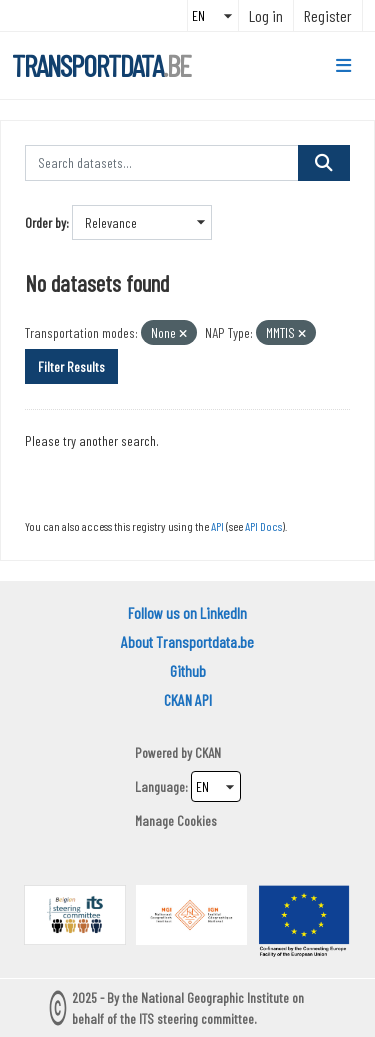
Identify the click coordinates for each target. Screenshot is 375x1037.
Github (188, 670)
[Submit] (324, 163)
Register (328, 15)
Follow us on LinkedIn (187, 612)
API (217, 526)
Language (160, 786)
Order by (45, 222)
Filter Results (71, 366)
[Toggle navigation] (343, 66)
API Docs (263, 526)
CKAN (208, 752)
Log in (266, 15)
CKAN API (188, 699)
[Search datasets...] (162, 163)
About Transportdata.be (187, 641)
